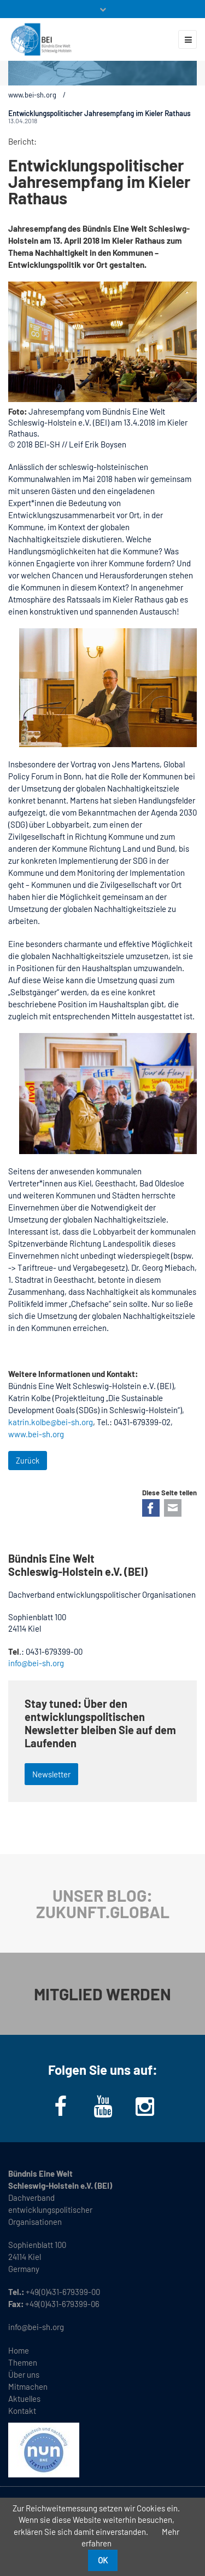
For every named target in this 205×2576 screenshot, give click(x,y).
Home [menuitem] (18, 2350)
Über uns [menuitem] (23, 2374)
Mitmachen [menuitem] (28, 2386)
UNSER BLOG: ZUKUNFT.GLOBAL (102, 1903)
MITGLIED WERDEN (102, 1994)
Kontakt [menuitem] (22, 2411)
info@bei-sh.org (36, 1663)
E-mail (172, 1508)
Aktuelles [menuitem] (24, 2398)
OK (103, 2560)
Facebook (151, 1508)
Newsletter (51, 1774)
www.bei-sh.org (32, 94)
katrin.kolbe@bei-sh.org (50, 1422)
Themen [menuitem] (22, 2362)
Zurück (27, 1460)
